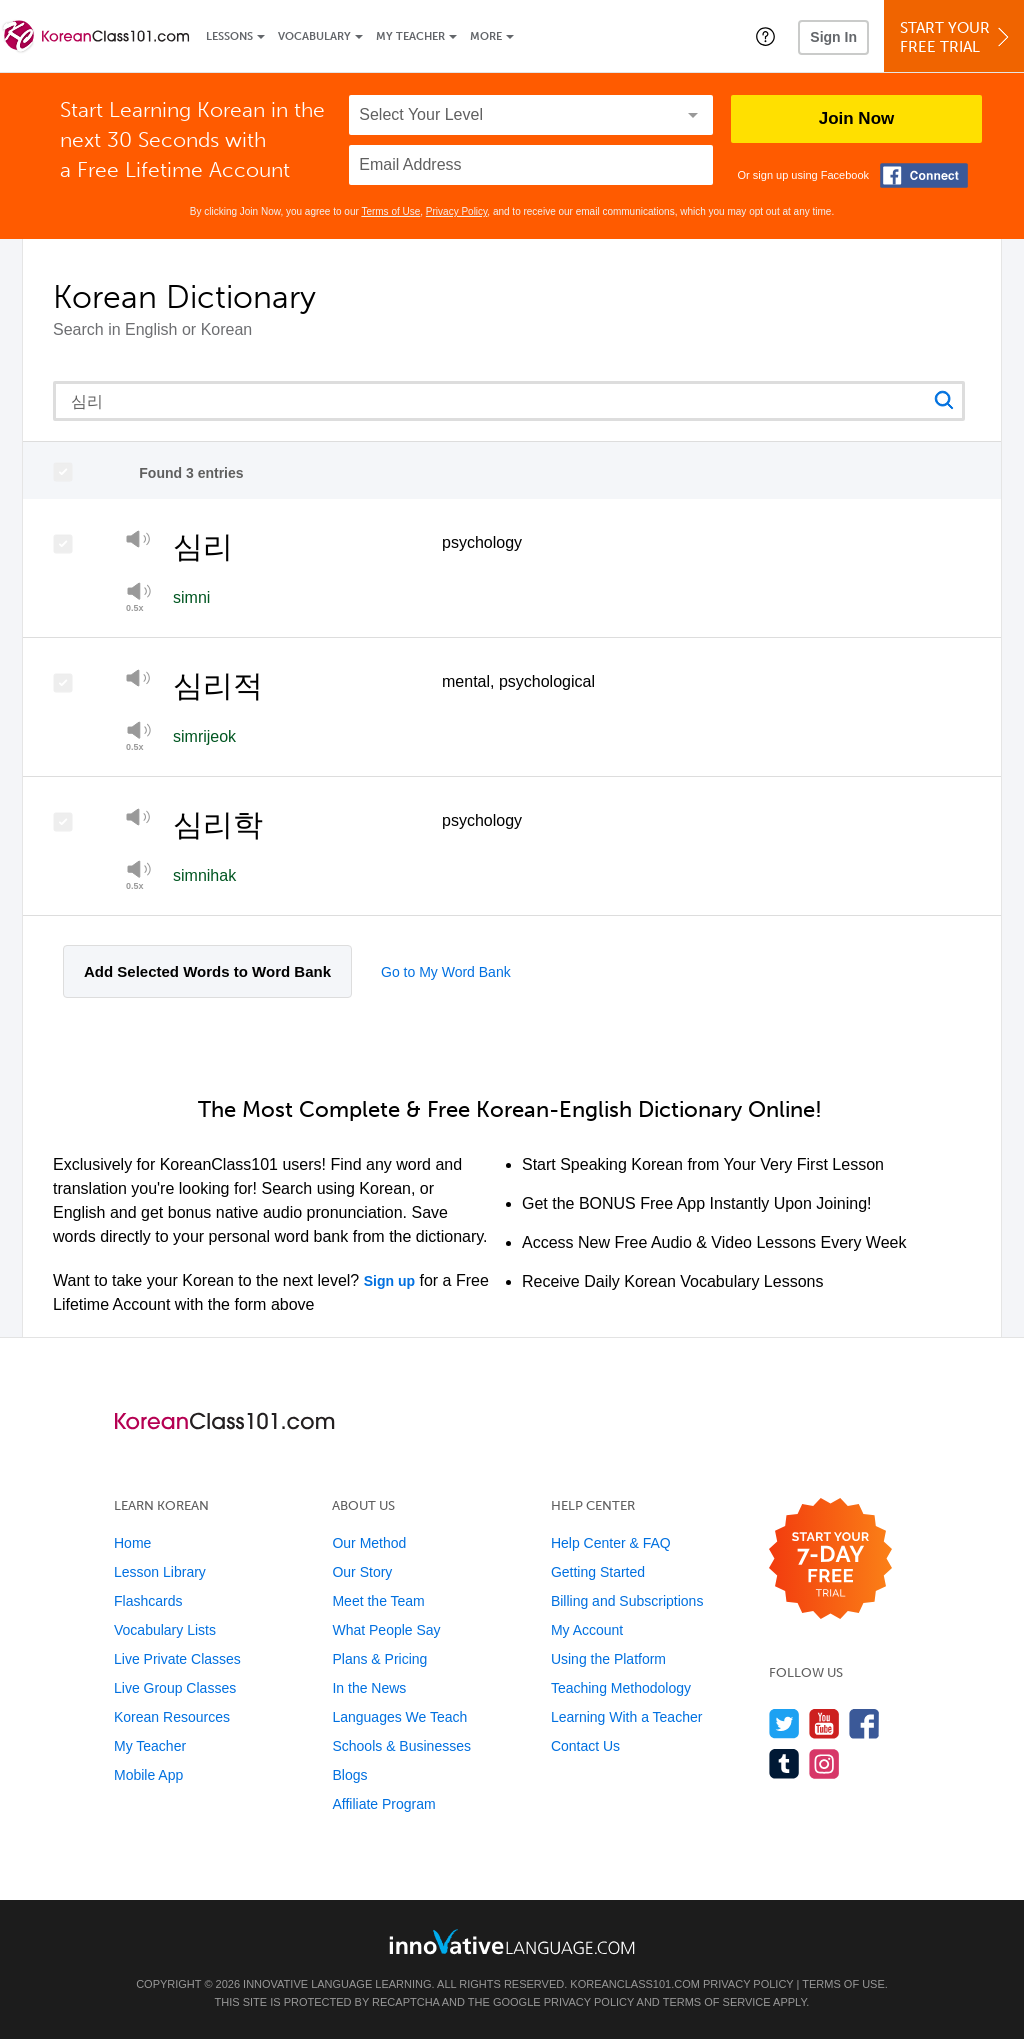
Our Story (362, 1572)
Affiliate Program (383, 1804)
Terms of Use (390, 211)
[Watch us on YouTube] (824, 1723)
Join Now (857, 118)
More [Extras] (486, 36)
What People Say (386, 1630)
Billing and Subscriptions (627, 1601)
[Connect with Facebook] (924, 175)
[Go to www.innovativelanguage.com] (512, 1941)
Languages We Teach (399, 1717)
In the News (369, 1688)
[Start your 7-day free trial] (830, 1559)
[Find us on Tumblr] (784, 1763)
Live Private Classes (177, 1659)
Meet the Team (378, 1601)
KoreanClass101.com (635, 1984)
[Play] (138, 542)
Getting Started (598, 1572)
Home (132, 1543)
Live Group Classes (175, 1688)
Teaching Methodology (621, 1688)
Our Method (369, 1543)
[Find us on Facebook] (864, 1723)
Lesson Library (160, 1572)
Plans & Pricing (379, 1659)
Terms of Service (717, 2002)
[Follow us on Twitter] (784, 1723)
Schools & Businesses (401, 1746)
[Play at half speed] (138, 736)
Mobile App (148, 1775)
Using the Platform (608, 1659)
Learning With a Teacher (627, 1717)
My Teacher (410, 36)
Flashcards (148, 1601)
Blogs (349, 1775)
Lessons (229, 36)
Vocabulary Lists (165, 1630)
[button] (765, 36)
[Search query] (509, 401)
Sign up (389, 1281)
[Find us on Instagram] (824, 1763)
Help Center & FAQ (611, 1543)
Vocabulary (314, 36)
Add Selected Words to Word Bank (207, 971)
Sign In (833, 37)
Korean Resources (172, 1717)
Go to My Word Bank (446, 972)
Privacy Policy (457, 211)
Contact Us (585, 1746)
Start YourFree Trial (957, 37)
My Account (587, 1630)
